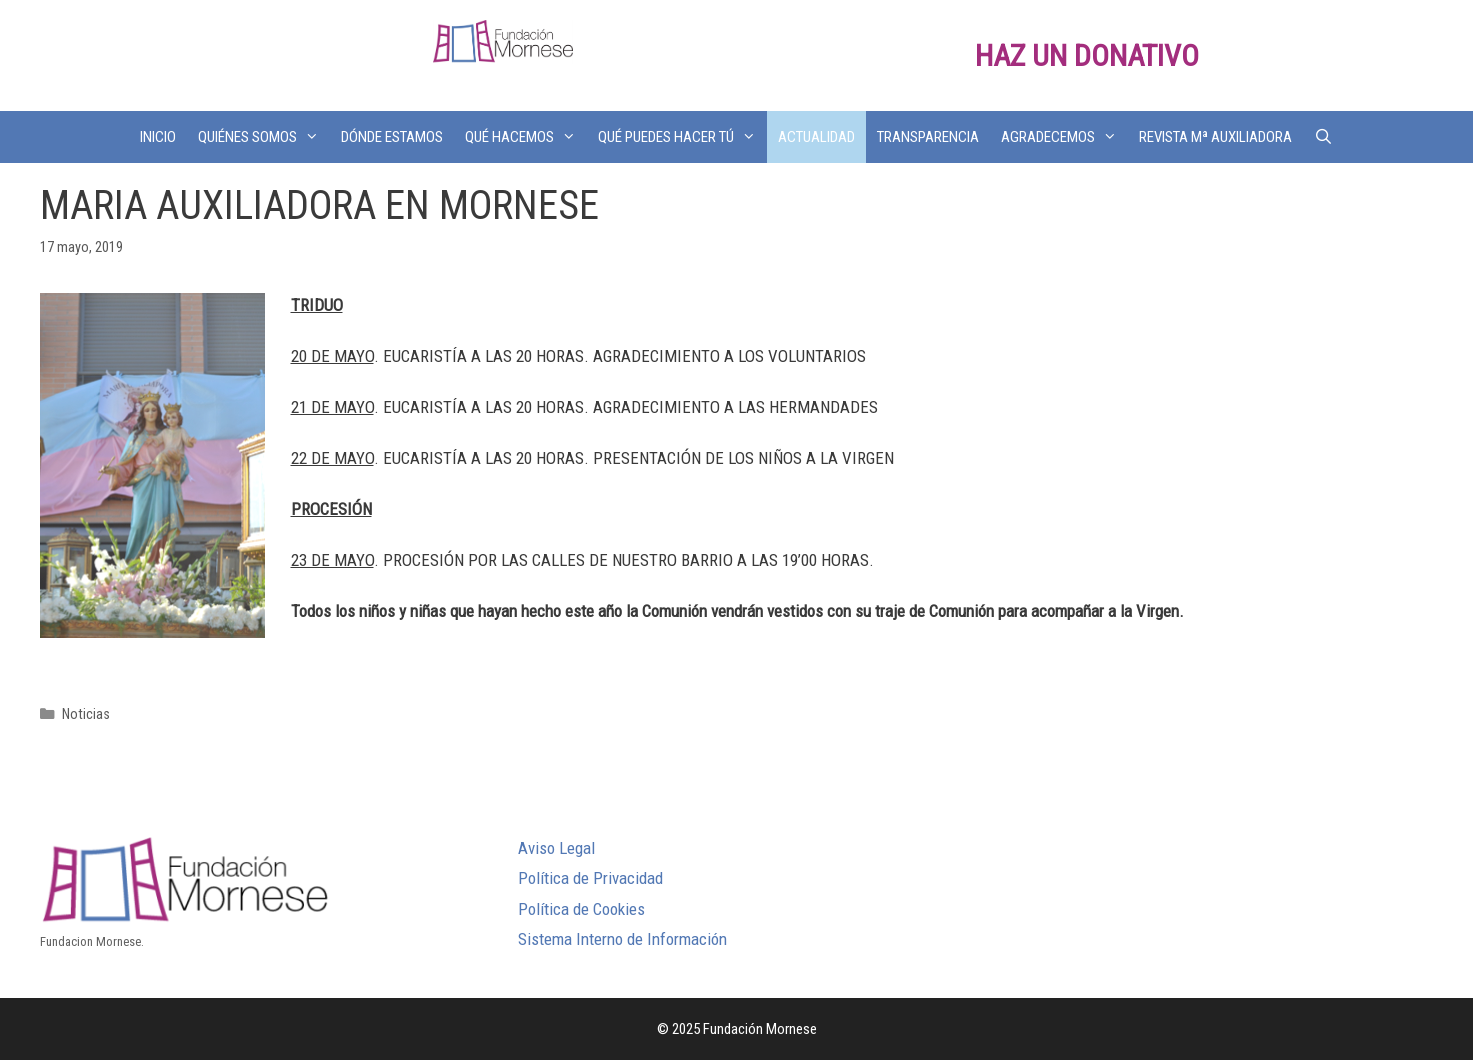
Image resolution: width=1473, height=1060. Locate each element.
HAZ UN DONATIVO (1087, 55)
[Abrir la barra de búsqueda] (1323, 137)
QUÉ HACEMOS (526, 137)
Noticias (86, 714)
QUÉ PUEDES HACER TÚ (682, 137)
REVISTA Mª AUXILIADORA (1215, 137)
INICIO (158, 137)
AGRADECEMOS (1064, 137)
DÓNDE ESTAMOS (392, 137)
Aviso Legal (556, 848)
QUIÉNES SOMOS (264, 137)
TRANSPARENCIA (928, 137)
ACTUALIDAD (816, 137)
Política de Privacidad (590, 878)
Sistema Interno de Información (622, 939)
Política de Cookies (581, 909)
